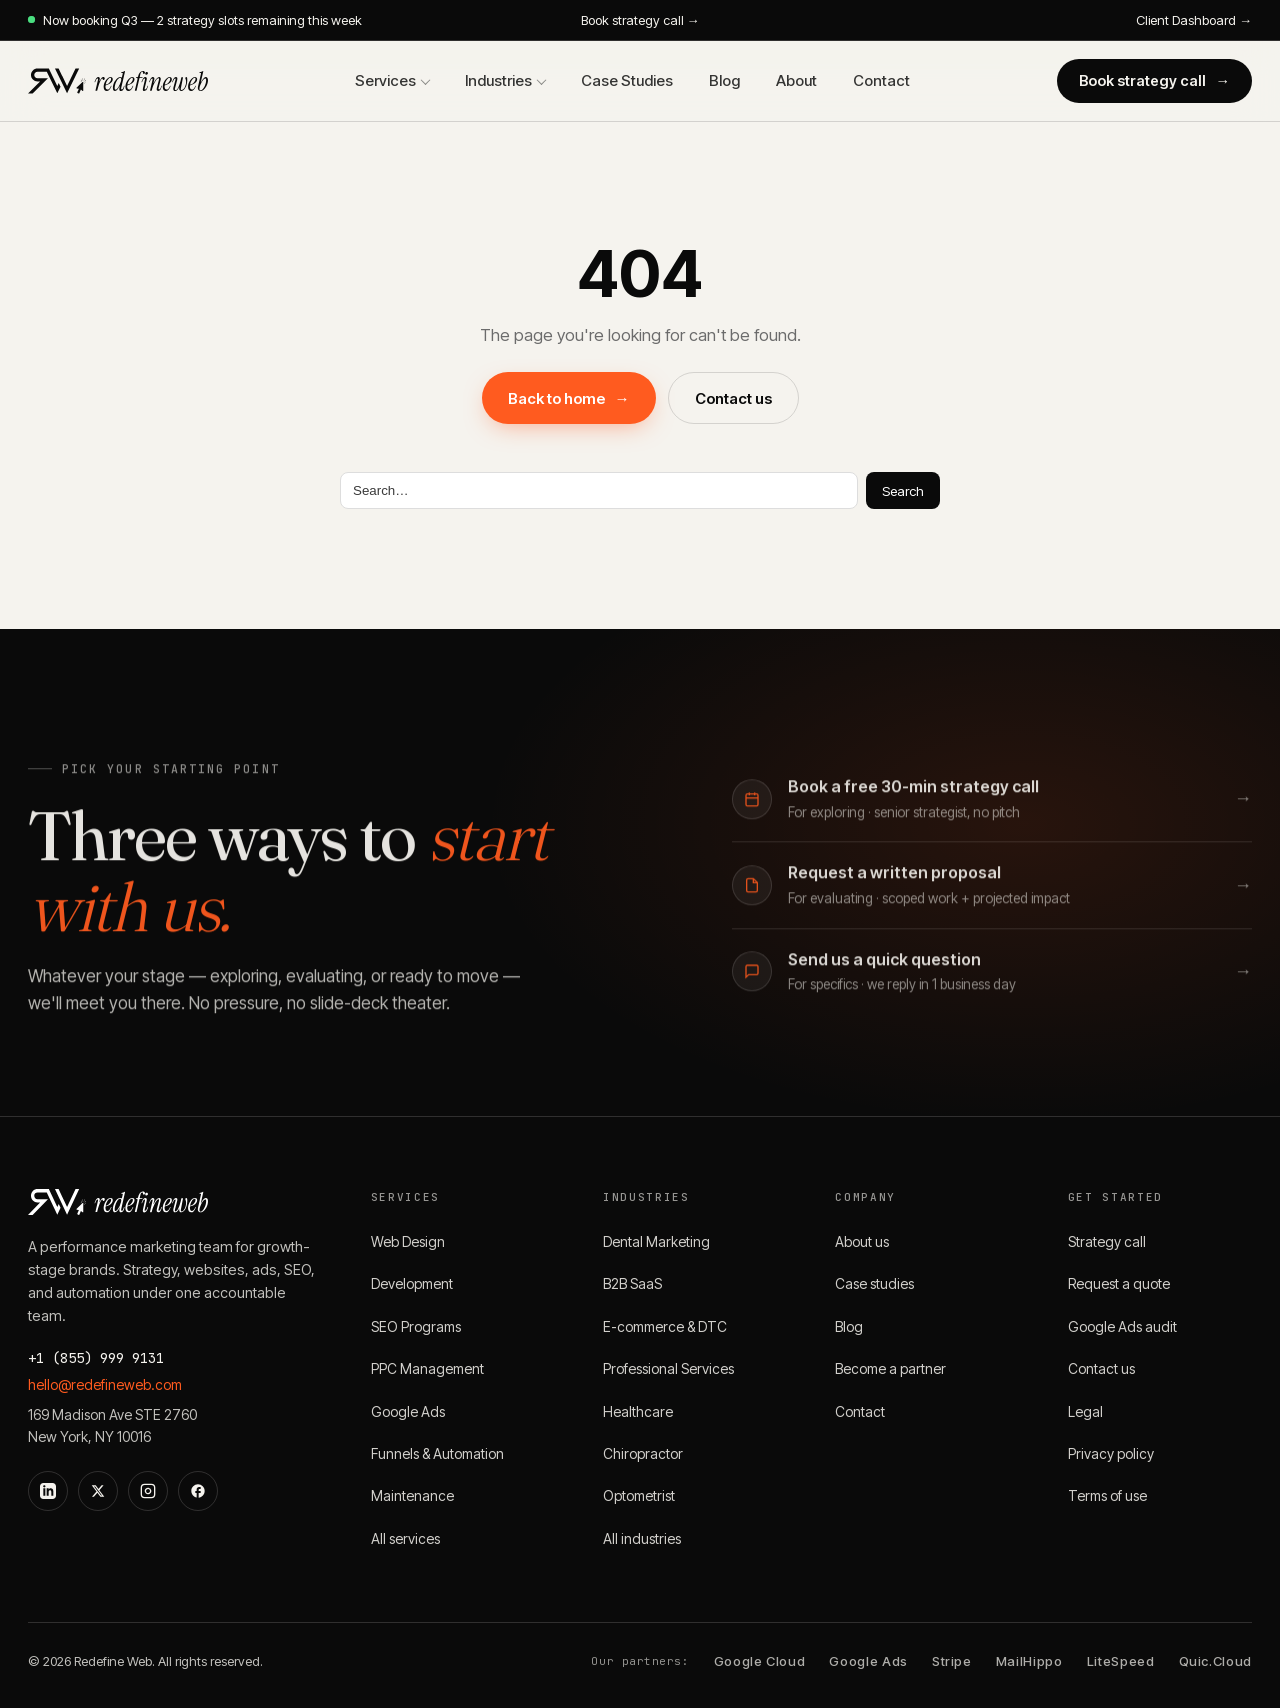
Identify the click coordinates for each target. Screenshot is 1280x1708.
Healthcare (638, 1411)
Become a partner (890, 1368)
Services (385, 80)
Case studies (874, 1283)
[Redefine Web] (118, 81)
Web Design (408, 1241)
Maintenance (412, 1495)
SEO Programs (416, 1326)
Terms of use (1107, 1495)
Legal (1085, 1411)
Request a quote (1119, 1283)
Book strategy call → (640, 20)
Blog (724, 80)
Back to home (569, 398)
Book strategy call (1155, 80)
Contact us (733, 398)
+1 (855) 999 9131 (96, 1358)
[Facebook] (198, 1491)
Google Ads (408, 1411)
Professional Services (668, 1368)
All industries (642, 1538)
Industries (498, 80)
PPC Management (427, 1368)
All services (405, 1538)
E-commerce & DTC (665, 1326)
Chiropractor (643, 1453)
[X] (98, 1491)
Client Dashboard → (1194, 20)
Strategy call (1107, 1241)
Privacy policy (1111, 1453)
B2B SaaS (632, 1283)
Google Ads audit (1122, 1326)
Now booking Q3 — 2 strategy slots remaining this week (195, 20)
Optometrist (639, 1495)
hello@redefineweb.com (105, 1384)
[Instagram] (148, 1491)
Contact (881, 80)
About (796, 80)
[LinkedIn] (48, 1491)
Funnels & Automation (437, 1453)
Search (903, 491)
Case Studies (627, 80)
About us (862, 1241)
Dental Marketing (656, 1241)
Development (412, 1283)
